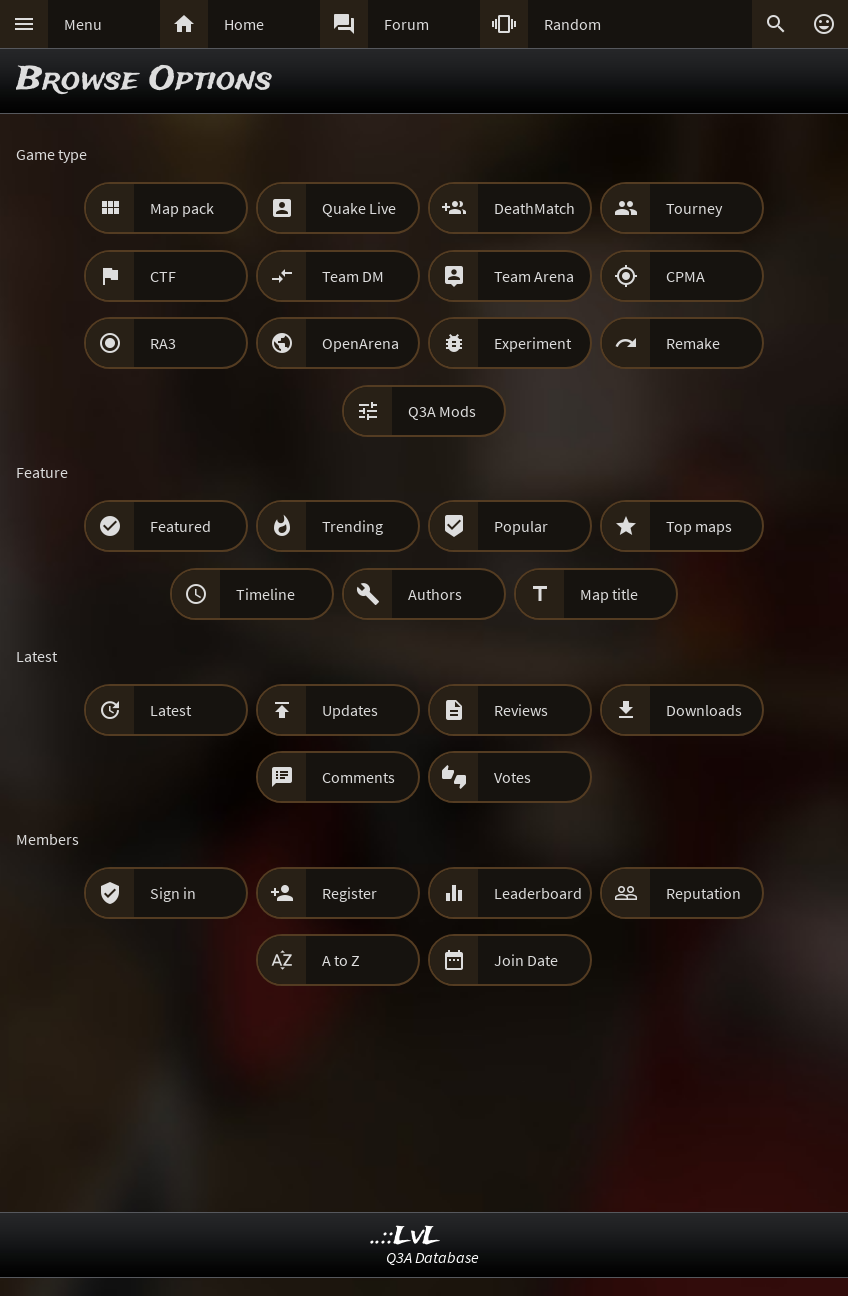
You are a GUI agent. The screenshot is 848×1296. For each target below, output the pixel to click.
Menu (83, 24)
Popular (521, 526)
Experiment (532, 343)
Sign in (173, 893)
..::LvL (405, 1236)
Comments (358, 777)
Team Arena (534, 276)
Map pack (182, 208)
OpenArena (360, 343)
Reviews (521, 710)
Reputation (703, 893)
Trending (352, 526)
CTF (163, 276)
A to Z (341, 960)
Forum (406, 24)
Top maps (699, 526)
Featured (180, 526)
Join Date (526, 960)
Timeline (265, 594)
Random (572, 24)
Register (349, 893)
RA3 (163, 343)
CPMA (685, 276)
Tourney (694, 208)
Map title (609, 594)
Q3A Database (432, 1257)
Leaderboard (538, 893)
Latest (170, 710)
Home (244, 24)
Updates (350, 710)
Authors (435, 594)
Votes (512, 777)
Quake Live (359, 208)
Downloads (704, 710)
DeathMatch (534, 208)
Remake (693, 343)
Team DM (353, 276)
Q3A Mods (442, 411)
